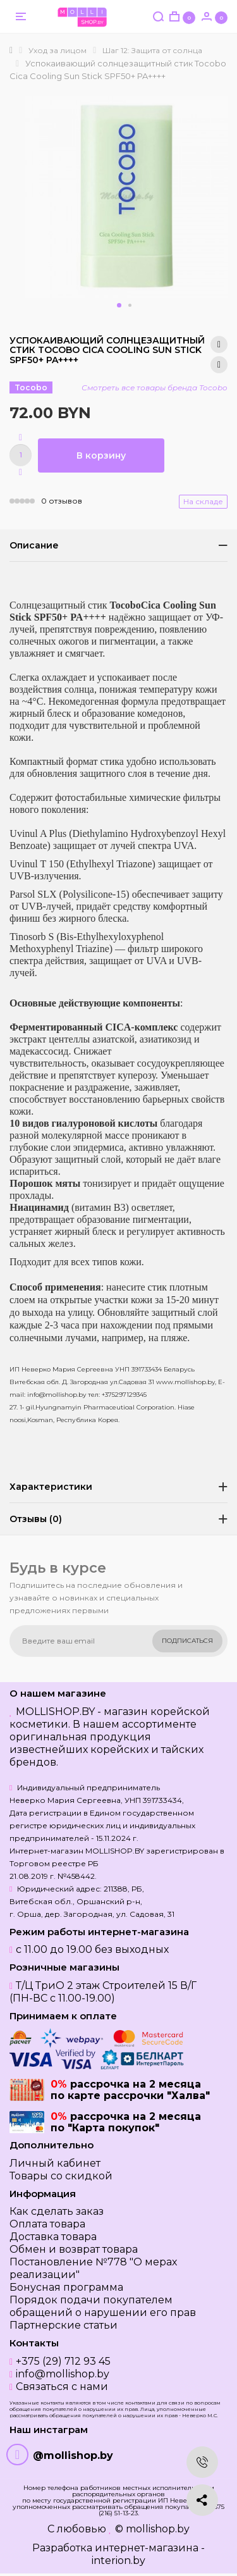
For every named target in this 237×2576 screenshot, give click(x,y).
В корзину (101, 455)
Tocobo (31, 387)
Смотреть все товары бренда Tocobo (155, 387)
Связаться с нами (62, 2387)
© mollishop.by (152, 2529)
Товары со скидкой (60, 2176)
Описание (34, 545)
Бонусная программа (66, 2287)
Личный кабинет (54, 2163)
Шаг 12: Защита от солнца (152, 50)
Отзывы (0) (35, 1519)
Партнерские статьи (63, 2325)
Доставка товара (53, 2237)
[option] (126, 197)
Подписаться (187, 1641)
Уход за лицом (57, 50)
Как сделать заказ (56, 2211)
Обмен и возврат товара (73, 2249)
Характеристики (50, 1486)
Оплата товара (47, 2224)
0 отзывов (61, 500)
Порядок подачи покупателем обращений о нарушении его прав (102, 2306)
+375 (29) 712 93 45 (63, 2361)
